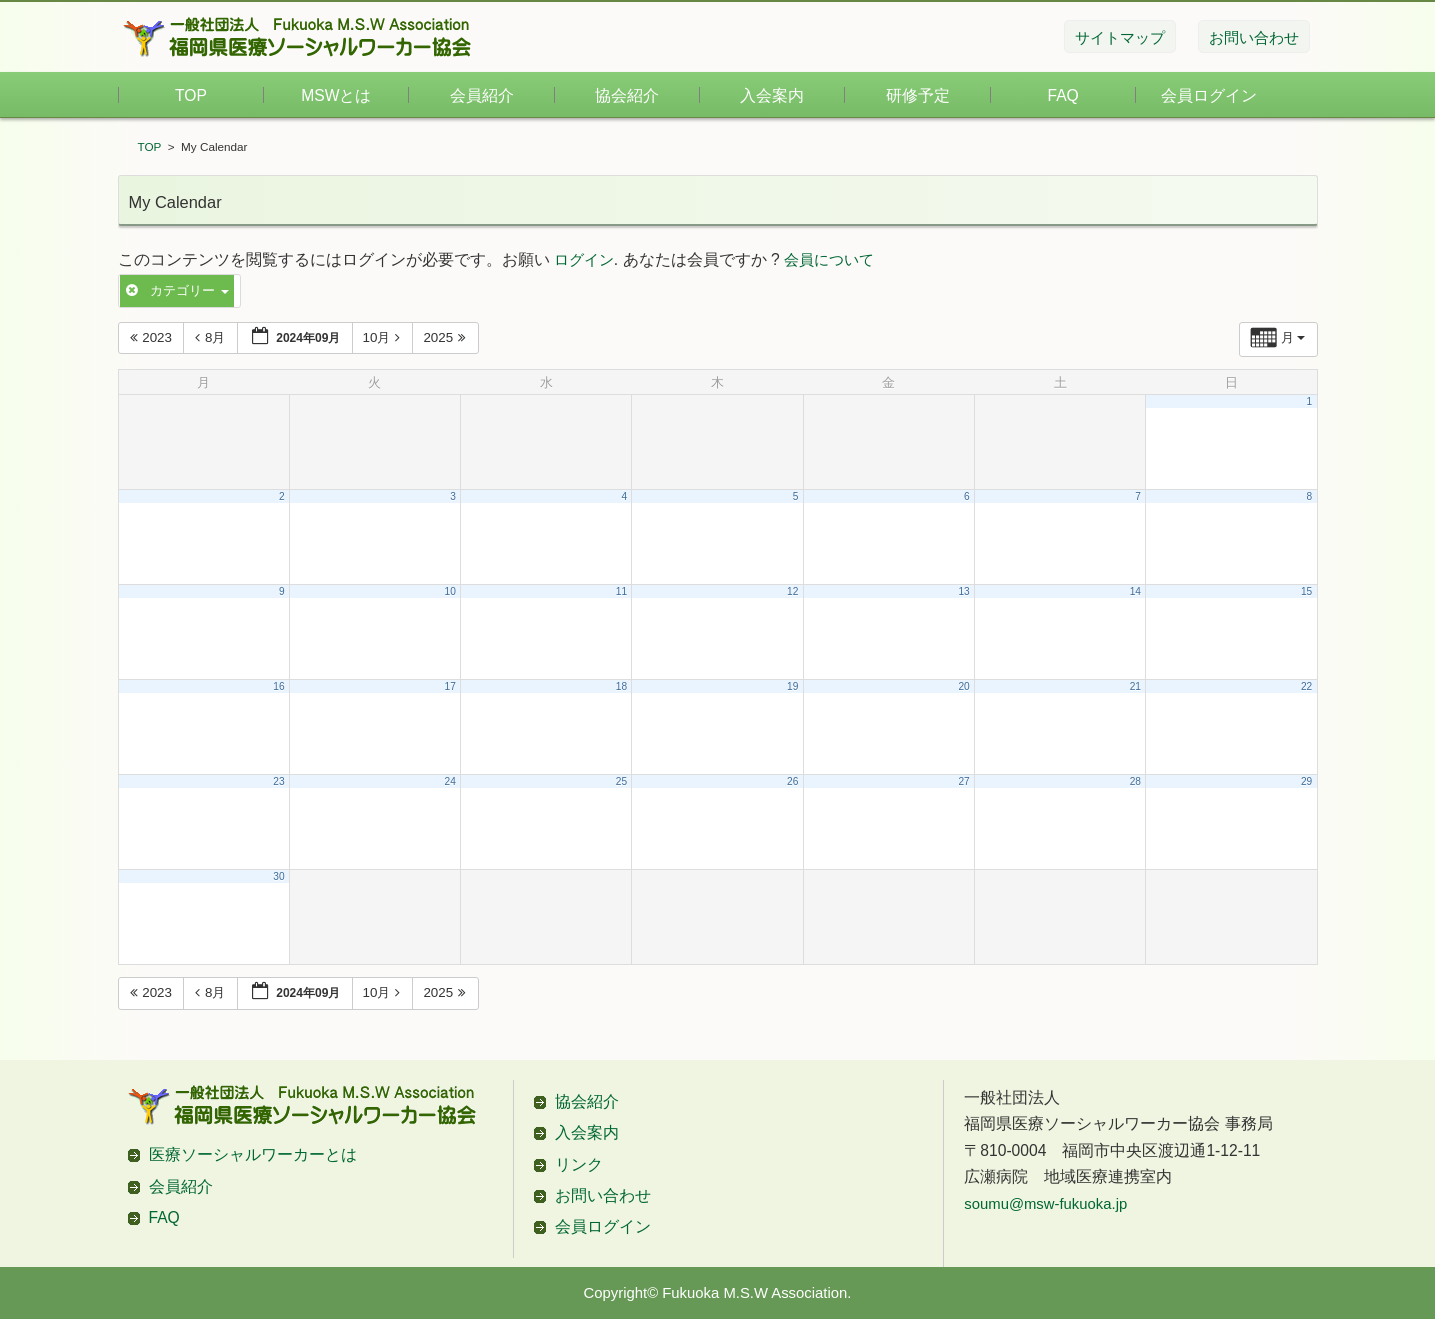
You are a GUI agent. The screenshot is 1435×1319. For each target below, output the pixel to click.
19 (792, 686)
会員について (829, 260)
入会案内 (772, 95)
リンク (579, 1164)
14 (1135, 591)
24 (450, 781)
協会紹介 (627, 95)
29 (1306, 781)
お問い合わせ (603, 1195)
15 (1306, 591)
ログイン (584, 260)
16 (278, 686)
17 (450, 686)
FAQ (1063, 95)
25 (621, 781)
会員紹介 (482, 95)
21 (1135, 686)
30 (278, 876)
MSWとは (336, 95)
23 (278, 781)
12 (792, 591)
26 (792, 781)
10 (450, 591)
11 (621, 591)
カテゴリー (177, 290)
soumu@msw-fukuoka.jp (1045, 1204)
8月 (212, 337)
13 (963, 591)
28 (1135, 781)
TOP (191, 95)
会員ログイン (1209, 95)
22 (1306, 686)
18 (621, 686)
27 (963, 781)
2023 (153, 337)
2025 (446, 337)
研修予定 (918, 95)
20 (963, 686)
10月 (384, 337)
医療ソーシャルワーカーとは (253, 1154)
